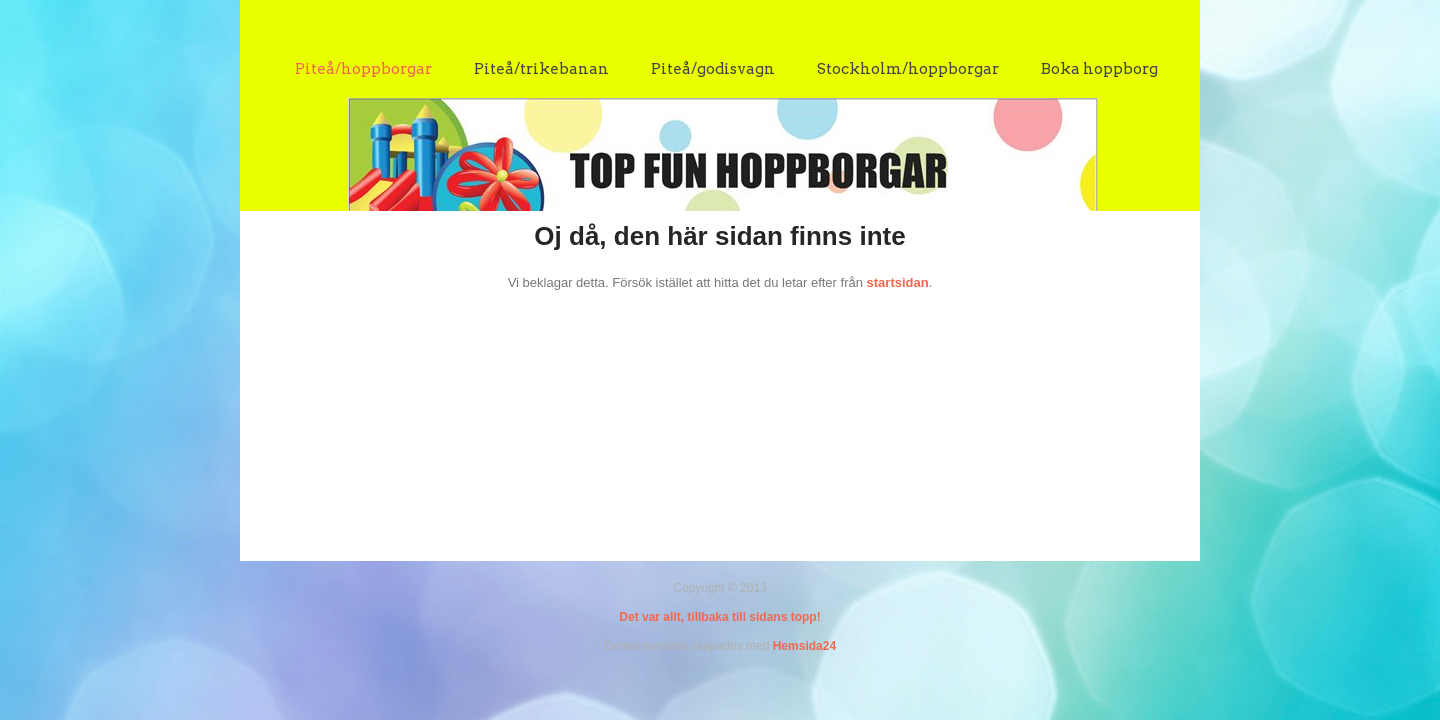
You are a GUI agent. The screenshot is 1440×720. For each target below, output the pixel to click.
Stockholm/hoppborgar (908, 69)
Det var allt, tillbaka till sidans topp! (719, 617)
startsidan (898, 282)
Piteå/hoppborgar (363, 69)
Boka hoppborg (1099, 69)
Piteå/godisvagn (713, 69)
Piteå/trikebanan (541, 69)
